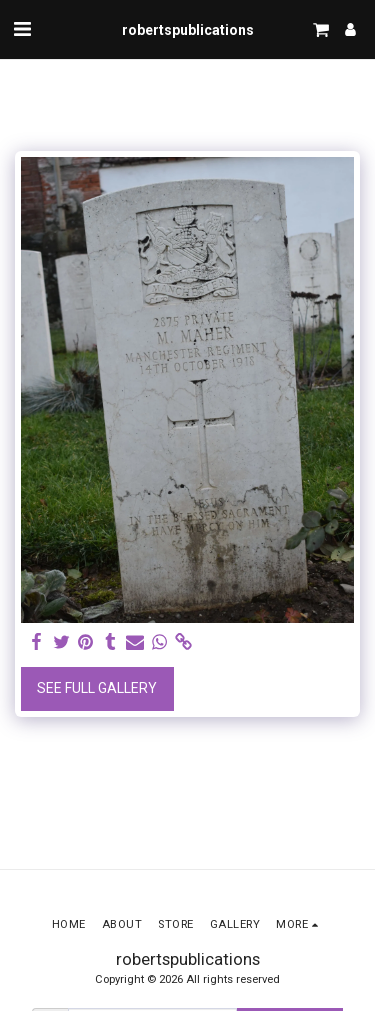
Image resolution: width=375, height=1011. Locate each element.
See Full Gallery (97, 688)
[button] (22, 29)
